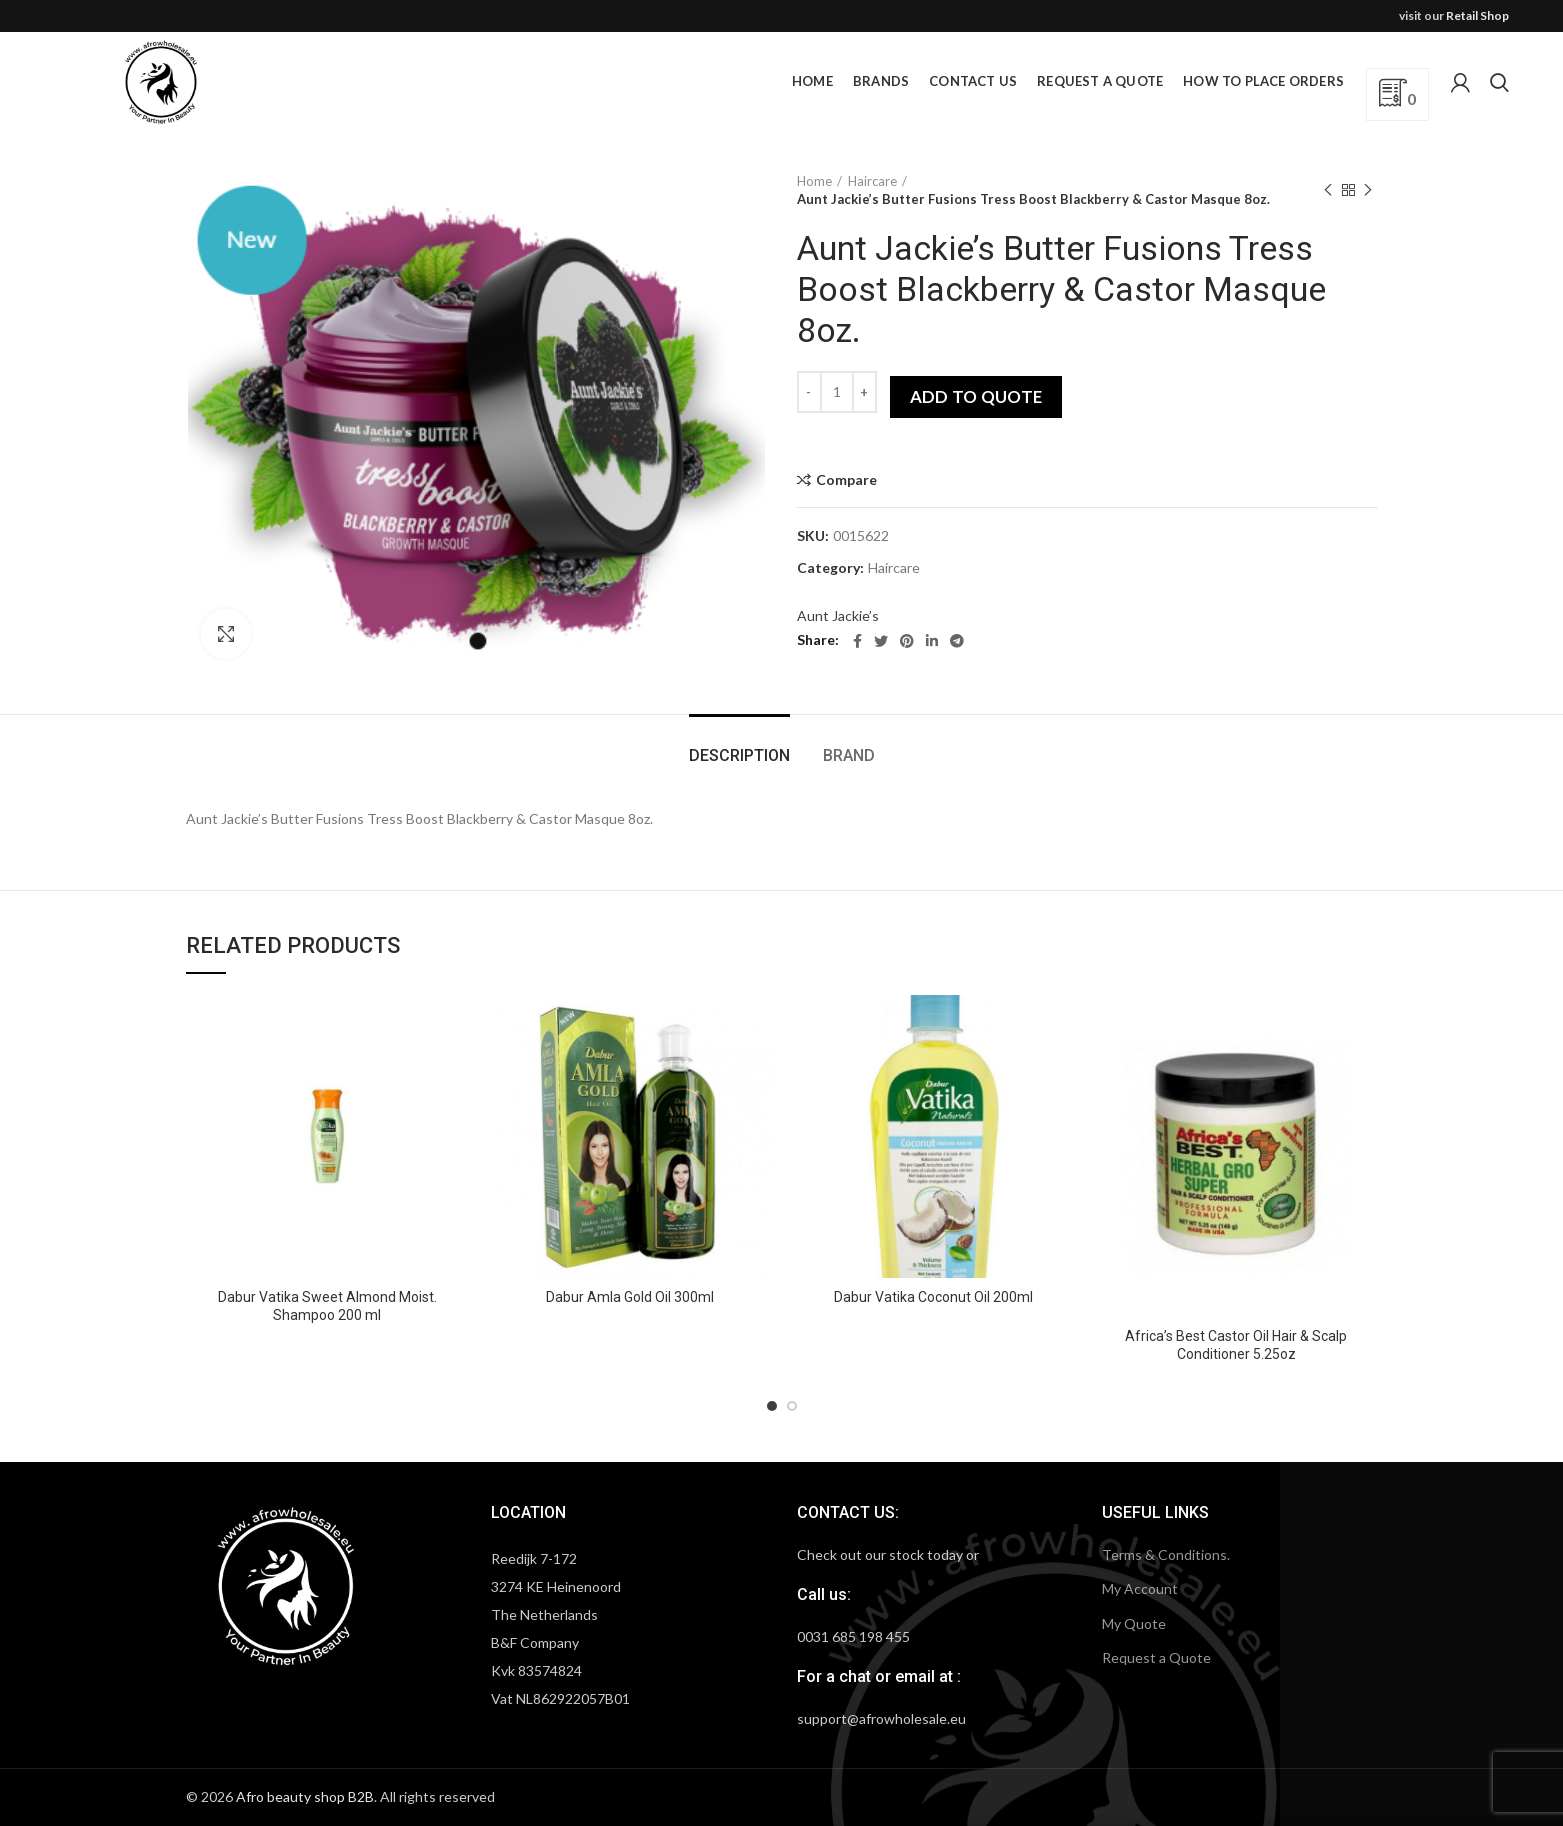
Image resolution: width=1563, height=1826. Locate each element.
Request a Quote (1156, 1657)
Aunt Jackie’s (838, 615)
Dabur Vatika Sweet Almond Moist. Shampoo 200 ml (327, 1306)
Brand (849, 755)
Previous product (1328, 190)
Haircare (872, 181)
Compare (846, 480)
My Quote (1134, 1623)
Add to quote (976, 396)
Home (814, 181)
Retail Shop (1477, 15)
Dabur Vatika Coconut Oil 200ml (933, 1297)
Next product (1368, 190)
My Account (1140, 1588)
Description (739, 755)
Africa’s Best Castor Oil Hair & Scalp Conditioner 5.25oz (1236, 1345)
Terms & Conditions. (1166, 1554)
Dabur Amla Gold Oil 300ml (630, 1297)
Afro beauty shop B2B (305, 1796)
